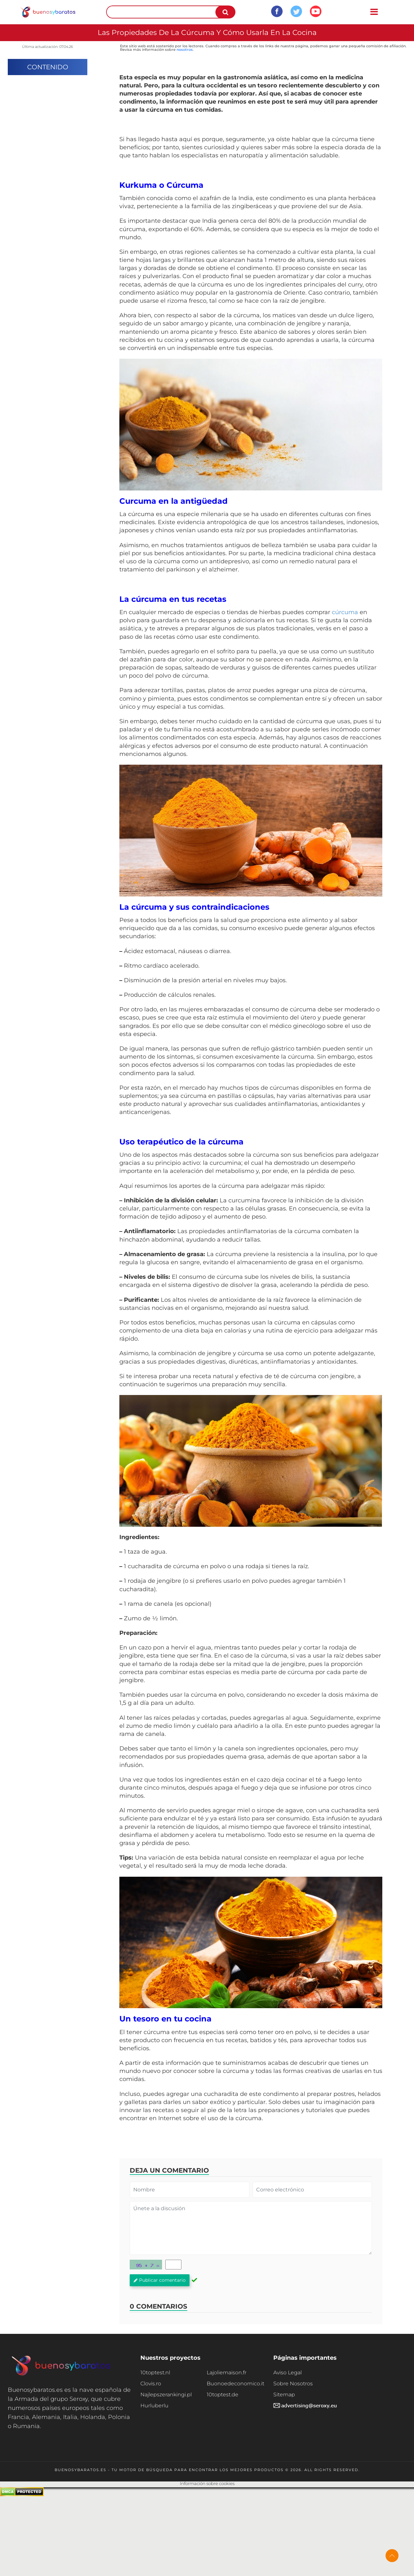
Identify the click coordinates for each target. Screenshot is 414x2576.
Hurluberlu (154, 2405)
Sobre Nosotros (293, 2383)
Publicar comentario (160, 2280)
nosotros (185, 49)
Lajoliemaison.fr (226, 2372)
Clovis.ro (150, 2383)
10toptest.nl (155, 2372)
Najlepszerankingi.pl (166, 2394)
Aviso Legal (287, 2372)
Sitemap (284, 2394)
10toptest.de (222, 2394)
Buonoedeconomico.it (235, 2383)
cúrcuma (345, 612)
